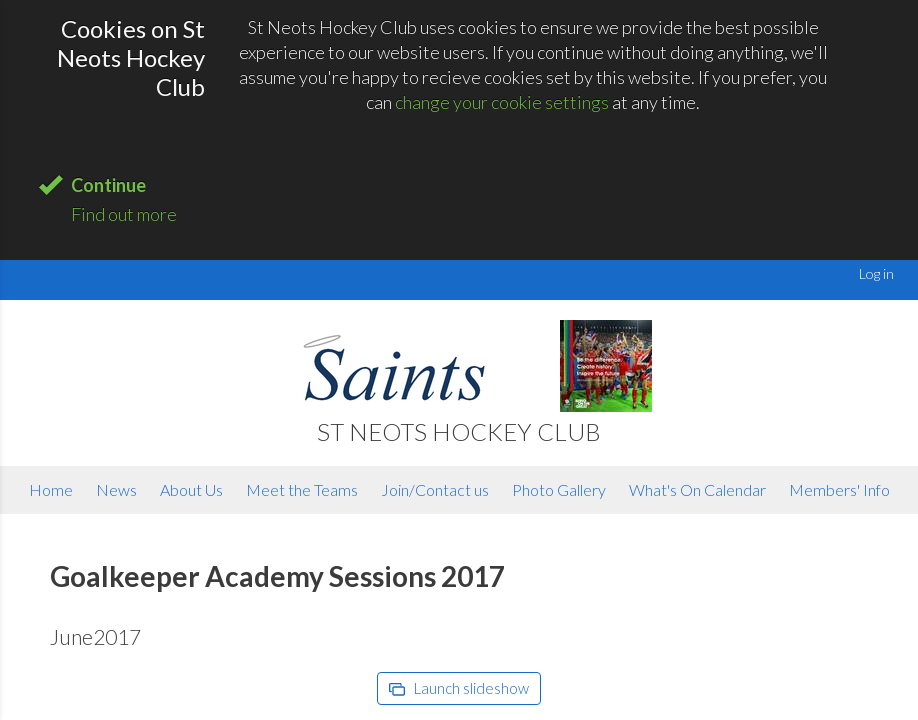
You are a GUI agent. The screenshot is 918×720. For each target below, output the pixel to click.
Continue (108, 185)
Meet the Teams (302, 489)
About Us (191, 489)
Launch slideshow (459, 688)
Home (51, 489)
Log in (876, 273)
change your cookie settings (502, 102)
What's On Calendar (697, 489)
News (116, 489)
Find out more (124, 214)
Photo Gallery (559, 489)
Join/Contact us (435, 489)
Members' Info (839, 489)
